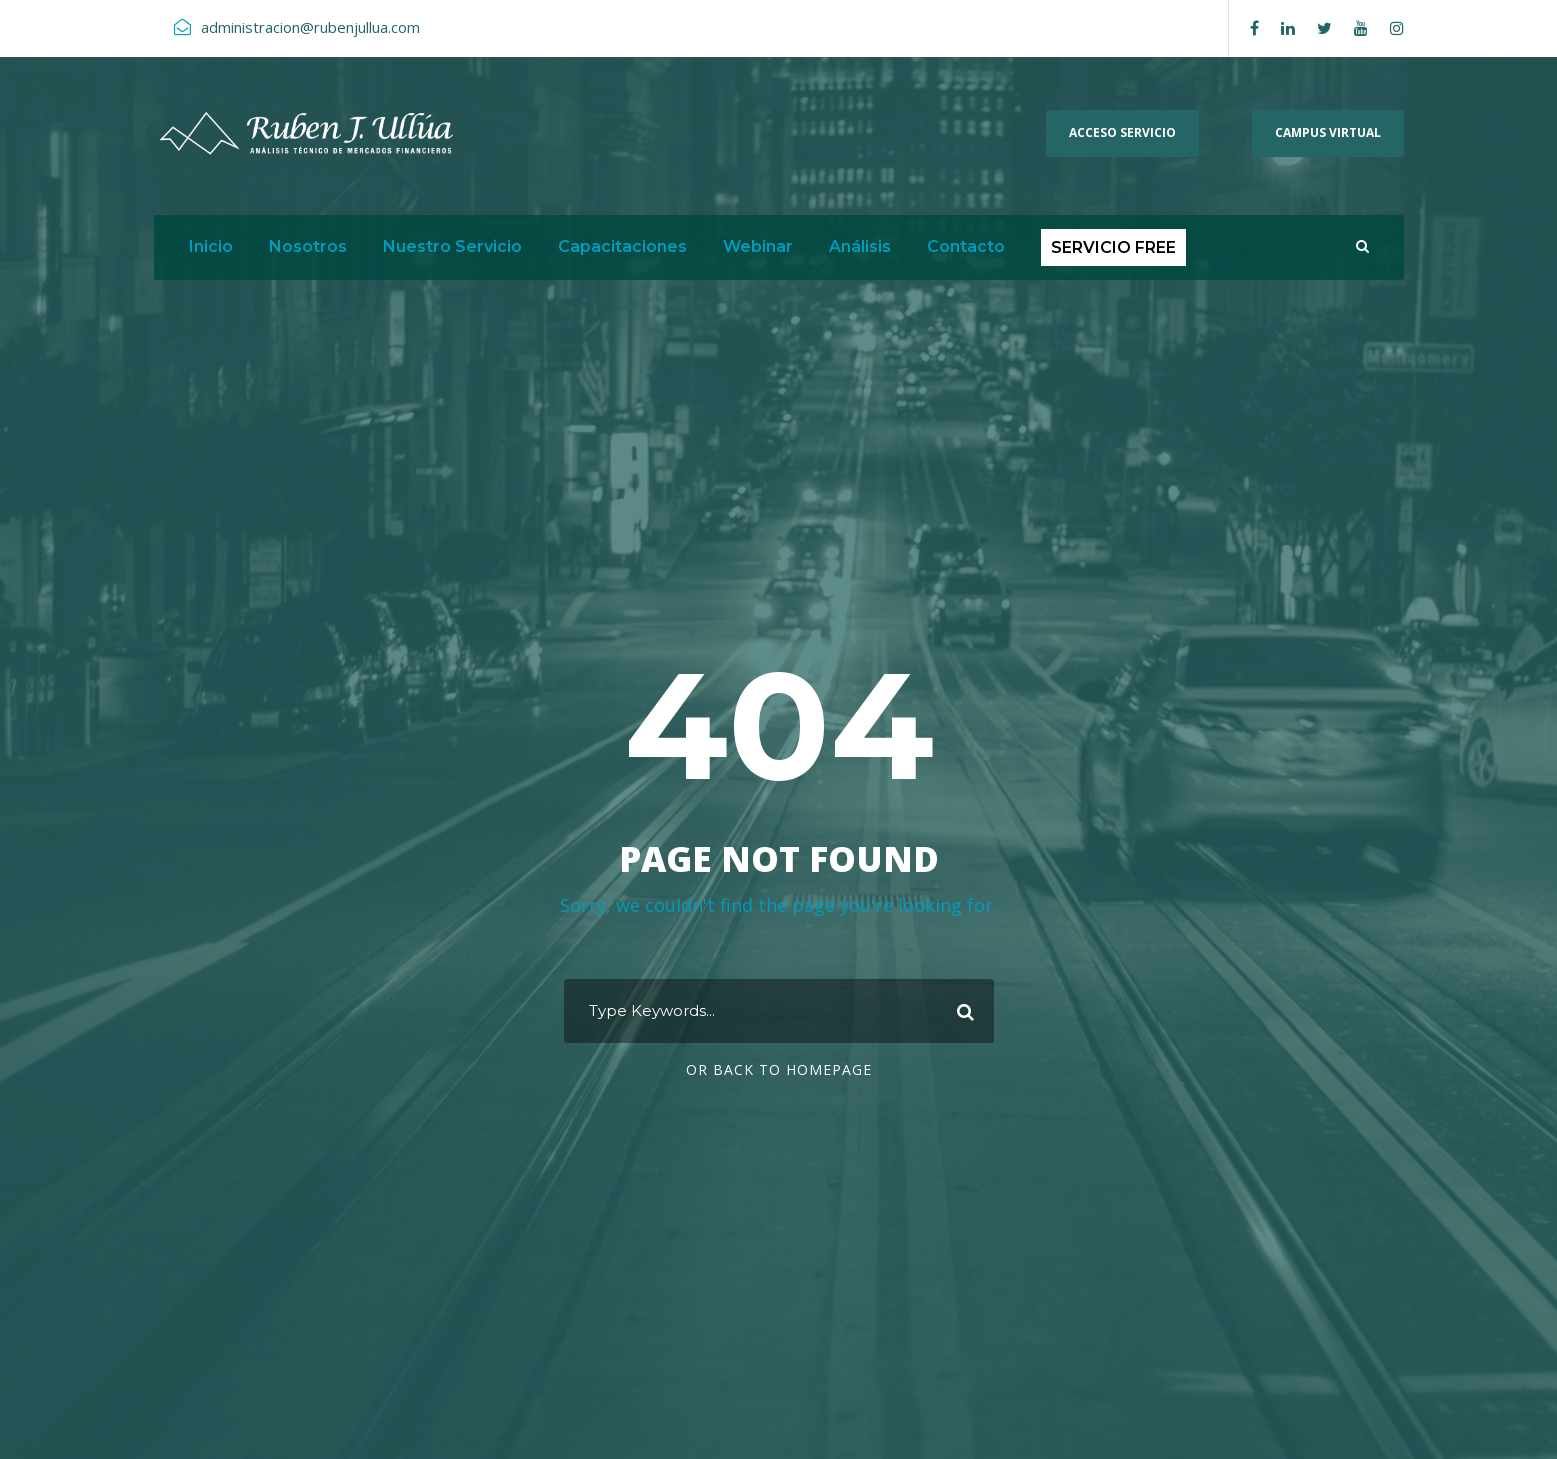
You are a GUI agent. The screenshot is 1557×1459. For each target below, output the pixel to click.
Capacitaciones (622, 246)
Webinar (758, 246)
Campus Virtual (1328, 132)
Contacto (966, 246)
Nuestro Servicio (452, 246)
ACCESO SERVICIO (1122, 132)
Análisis (860, 246)
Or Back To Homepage (779, 1069)
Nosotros (308, 246)
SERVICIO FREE (1113, 247)
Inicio (211, 246)
